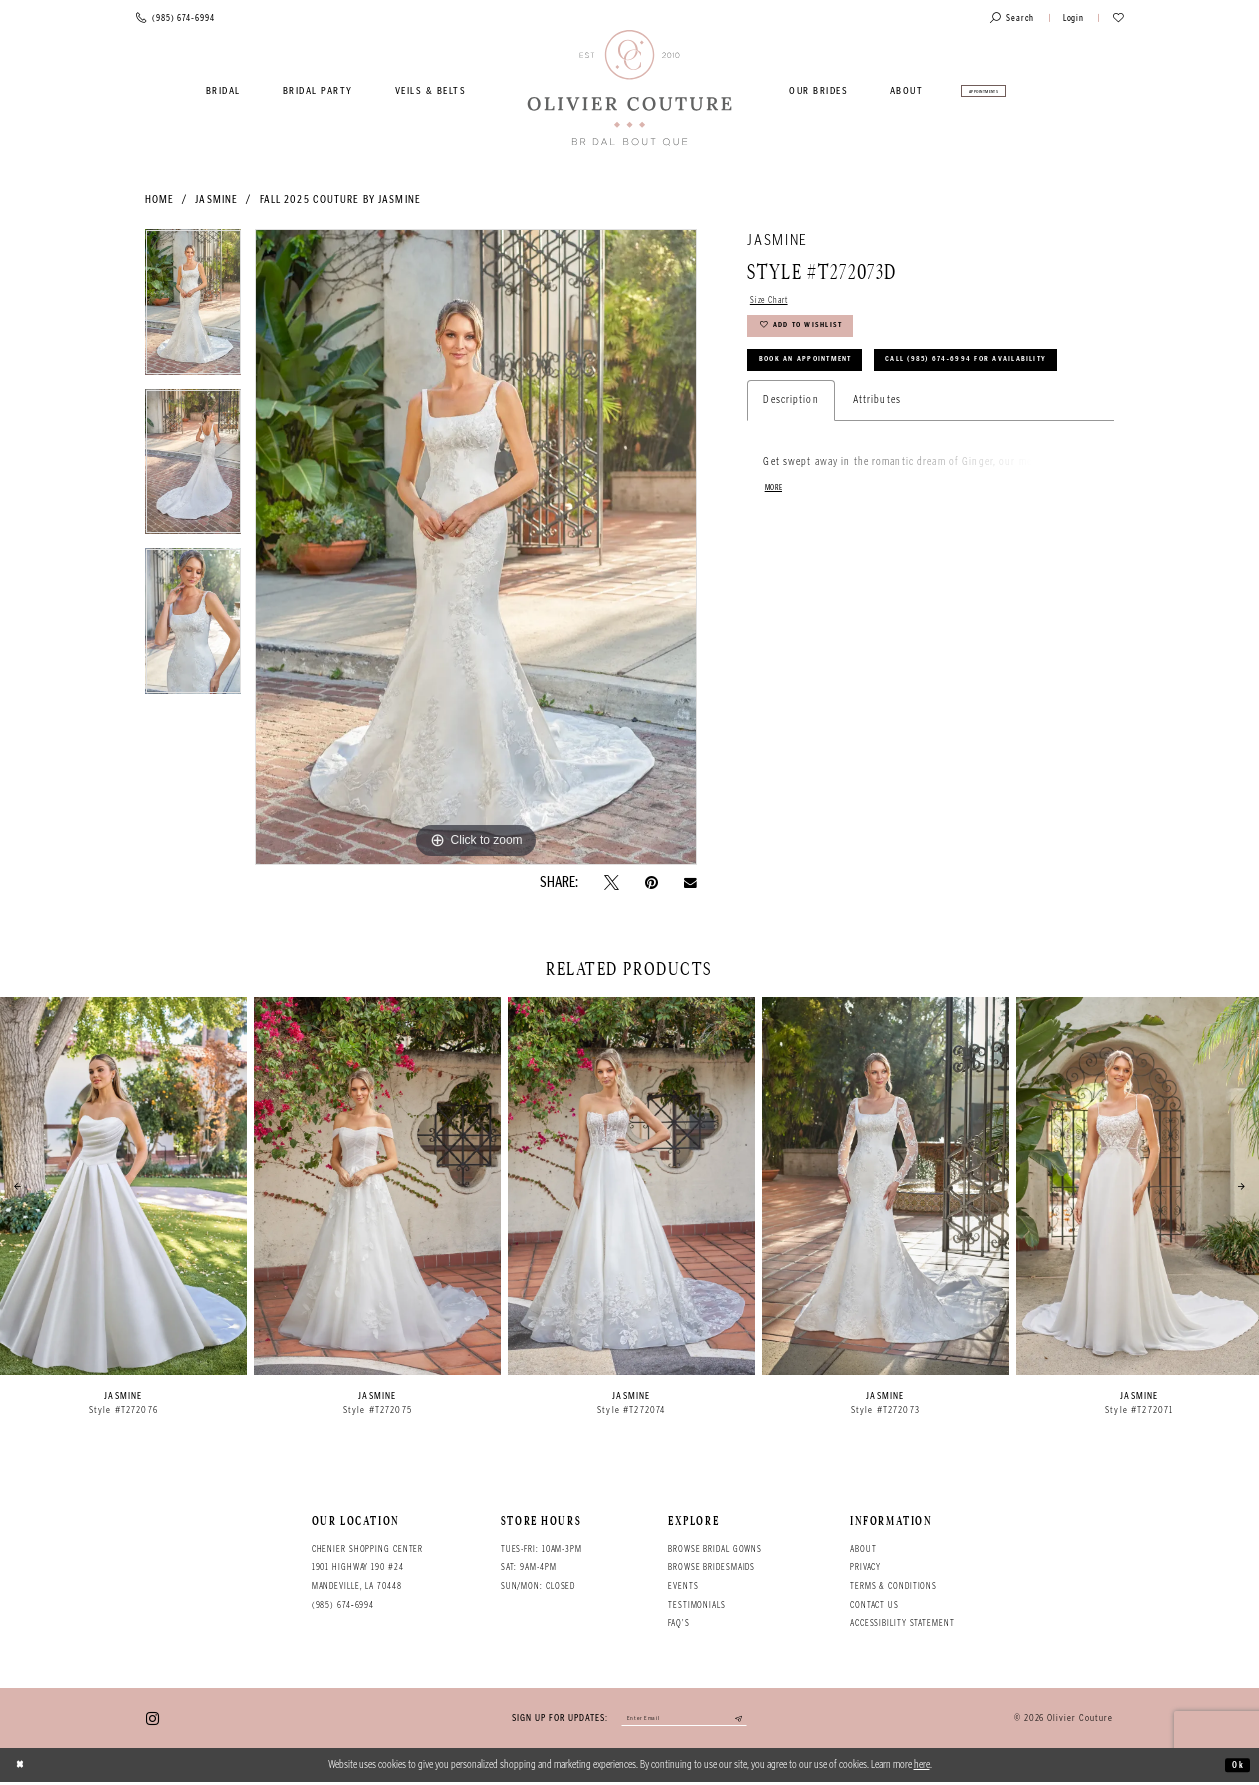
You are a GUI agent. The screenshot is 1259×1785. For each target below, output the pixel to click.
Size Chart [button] (774, 301)
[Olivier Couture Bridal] (629, 89)
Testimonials (697, 1605)
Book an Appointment (819, 378)
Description (790, 464)
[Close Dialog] (23, 1768)
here (922, 1767)
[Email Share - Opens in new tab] (690, 883)
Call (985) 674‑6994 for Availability (861, 421)
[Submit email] (753, 1720)
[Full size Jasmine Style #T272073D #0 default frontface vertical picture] (476, 547)
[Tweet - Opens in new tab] (611, 882)
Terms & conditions (893, 1586)
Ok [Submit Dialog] (1235, 1767)
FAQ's (678, 1623)
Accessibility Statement (902, 1623)
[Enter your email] (684, 1720)
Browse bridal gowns (715, 1549)
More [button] (776, 554)
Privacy (865, 1567)
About (863, 1549)
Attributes (877, 464)
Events (683, 1586)
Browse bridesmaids (711, 1567)
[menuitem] (224, 91)
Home (159, 199)
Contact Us (874, 1605)
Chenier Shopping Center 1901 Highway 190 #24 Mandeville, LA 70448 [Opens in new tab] (368, 1567)
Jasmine (216, 199)
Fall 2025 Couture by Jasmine (340, 199)
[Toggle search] (1011, 18)
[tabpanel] (193, 309)
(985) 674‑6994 (343, 1605)
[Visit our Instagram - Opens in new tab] (152, 1719)
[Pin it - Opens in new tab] (651, 882)
